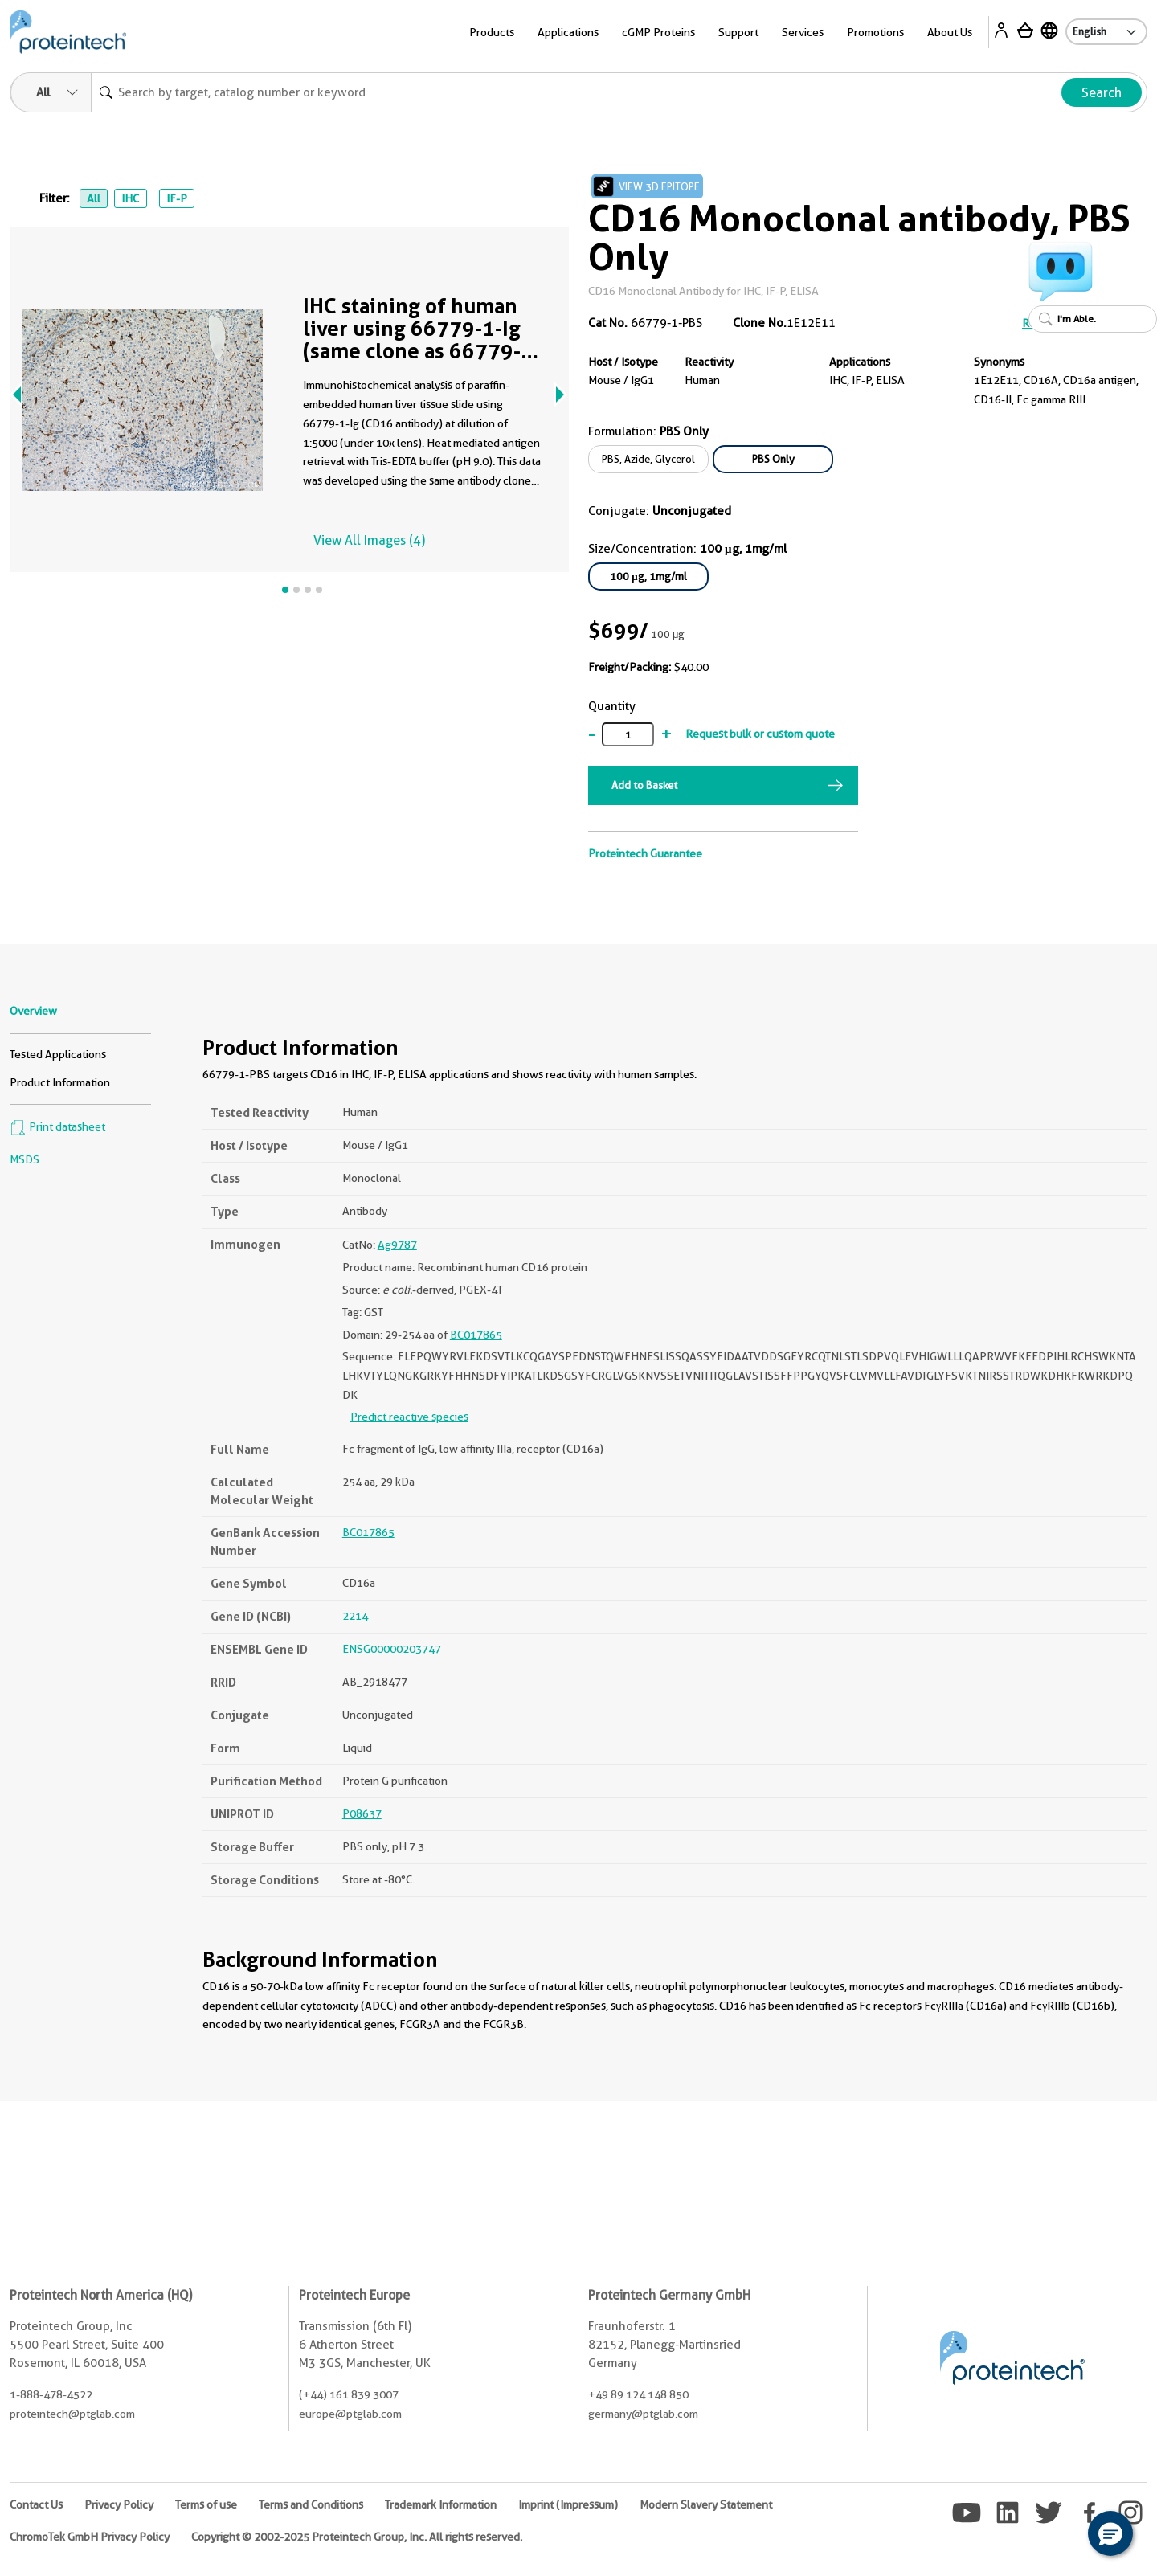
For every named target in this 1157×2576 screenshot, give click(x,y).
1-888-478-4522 (51, 2394)
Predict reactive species (409, 1416)
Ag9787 (397, 1244)
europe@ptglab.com (350, 2413)
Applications (568, 32)
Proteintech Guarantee (645, 853)
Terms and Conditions (311, 2504)
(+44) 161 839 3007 (349, 2394)
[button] (1110, 2533)
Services (803, 32)
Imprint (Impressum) (568, 2504)
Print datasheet (57, 1126)
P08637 (362, 1813)
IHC (130, 198)
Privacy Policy (118, 2504)
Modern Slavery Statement (706, 2504)
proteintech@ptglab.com (72, 2413)
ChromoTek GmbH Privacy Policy (90, 2536)
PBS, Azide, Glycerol (648, 458)
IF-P (176, 198)
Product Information (60, 1082)
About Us (949, 32)
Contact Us (36, 2504)
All (93, 198)
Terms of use (206, 2504)
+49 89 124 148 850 (638, 2394)
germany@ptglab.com (643, 2413)
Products (491, 32)
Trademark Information (441, 2504)
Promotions (875, 32)
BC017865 (476, 1334)
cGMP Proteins (658, 32)
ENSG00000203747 (391, 1648)
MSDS (24, 1159)
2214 (355, 1615)
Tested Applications (58, 1054)
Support (738, 32)
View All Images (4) (369, 540)
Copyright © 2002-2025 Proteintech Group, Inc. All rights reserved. (356, 2536)
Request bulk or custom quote (760, 733)
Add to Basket (644, 785)
